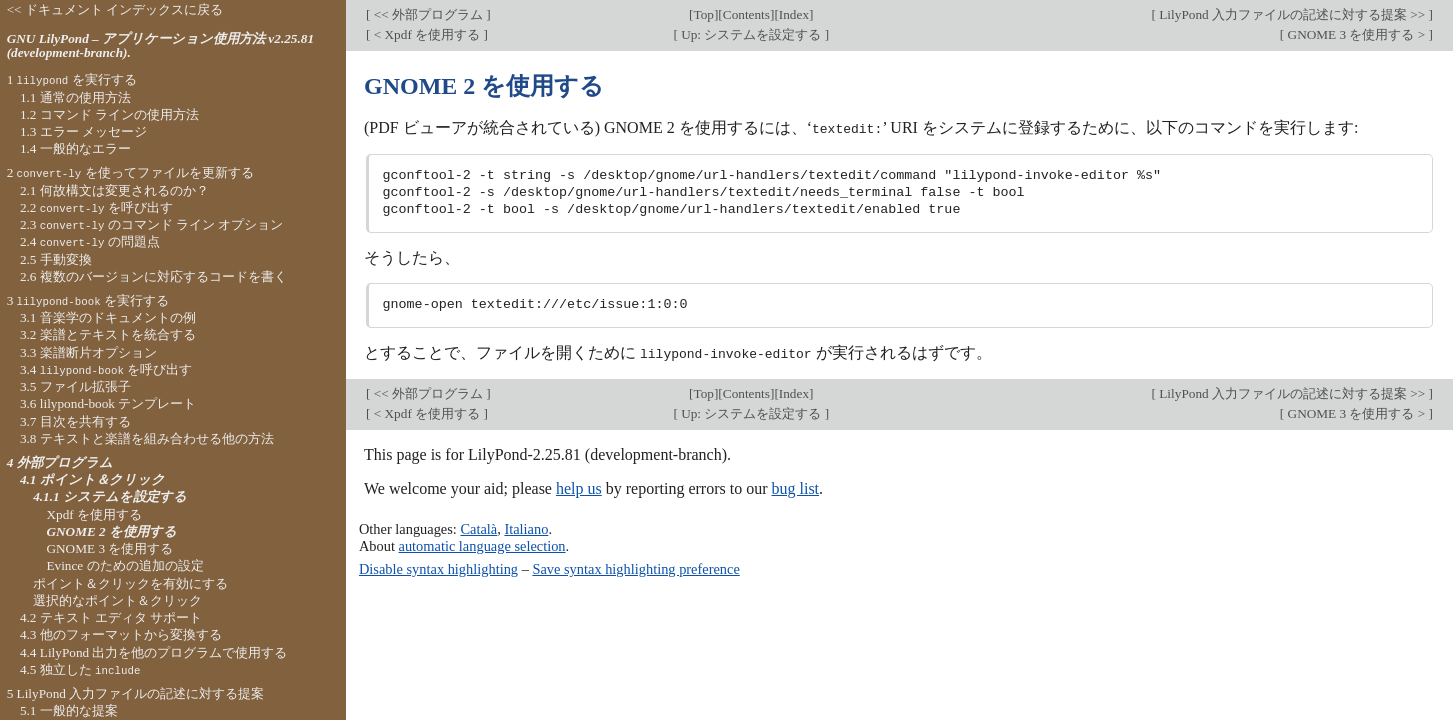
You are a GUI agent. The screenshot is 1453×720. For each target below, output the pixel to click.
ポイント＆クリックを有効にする (130, 583)
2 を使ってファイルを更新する (130, 172)
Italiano (526, 528)
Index (794, 14)
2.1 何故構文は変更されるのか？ (114, 190)
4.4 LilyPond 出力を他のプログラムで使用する (154, 652)
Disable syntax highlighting (438, 568)
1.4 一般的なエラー (75, 148)
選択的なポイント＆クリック (117, 600)
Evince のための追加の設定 (124, 565)
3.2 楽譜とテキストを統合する (108, 334)
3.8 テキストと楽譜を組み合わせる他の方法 (147, 438)
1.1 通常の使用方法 (75, 97)
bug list (795, 487)
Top (704, 14)
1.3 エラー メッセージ (83, 131)
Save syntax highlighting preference (635, 568)
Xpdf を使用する (94, 514)
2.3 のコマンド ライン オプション (152, 224)
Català (478, 528)
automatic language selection (482, 544)
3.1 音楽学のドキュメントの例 (108, 317)
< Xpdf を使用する (426, 34)
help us (579, 487)
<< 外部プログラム (428, 14)
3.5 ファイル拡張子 (75, 386)
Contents (746, 14)
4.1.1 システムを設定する (110, 496)
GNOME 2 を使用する (111, 531)
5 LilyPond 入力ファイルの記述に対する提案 (136, 693)
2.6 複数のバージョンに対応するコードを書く (153, 276)
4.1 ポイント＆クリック (92, 479)
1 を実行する (72, 79)
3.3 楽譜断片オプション (88, 352)
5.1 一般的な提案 (69, 710)
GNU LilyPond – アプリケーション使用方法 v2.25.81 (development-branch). (160, 46)
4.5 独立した (80, 669)
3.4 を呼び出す (106, 369)
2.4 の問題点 (90, 241)
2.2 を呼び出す (96, 207)
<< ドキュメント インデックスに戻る (115, 9)
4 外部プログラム (60, 462)
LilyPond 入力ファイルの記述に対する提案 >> (1292, 14)
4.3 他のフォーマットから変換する (121, 634)
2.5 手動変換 (56, 259)
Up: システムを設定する (751, 34)
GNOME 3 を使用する (109, 548)
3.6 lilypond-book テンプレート (108, 403)
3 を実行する (88, 300)
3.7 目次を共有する (75, 421)
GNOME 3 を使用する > (1356, 34)
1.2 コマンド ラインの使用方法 (109, 114)
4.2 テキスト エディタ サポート (111, 617)
